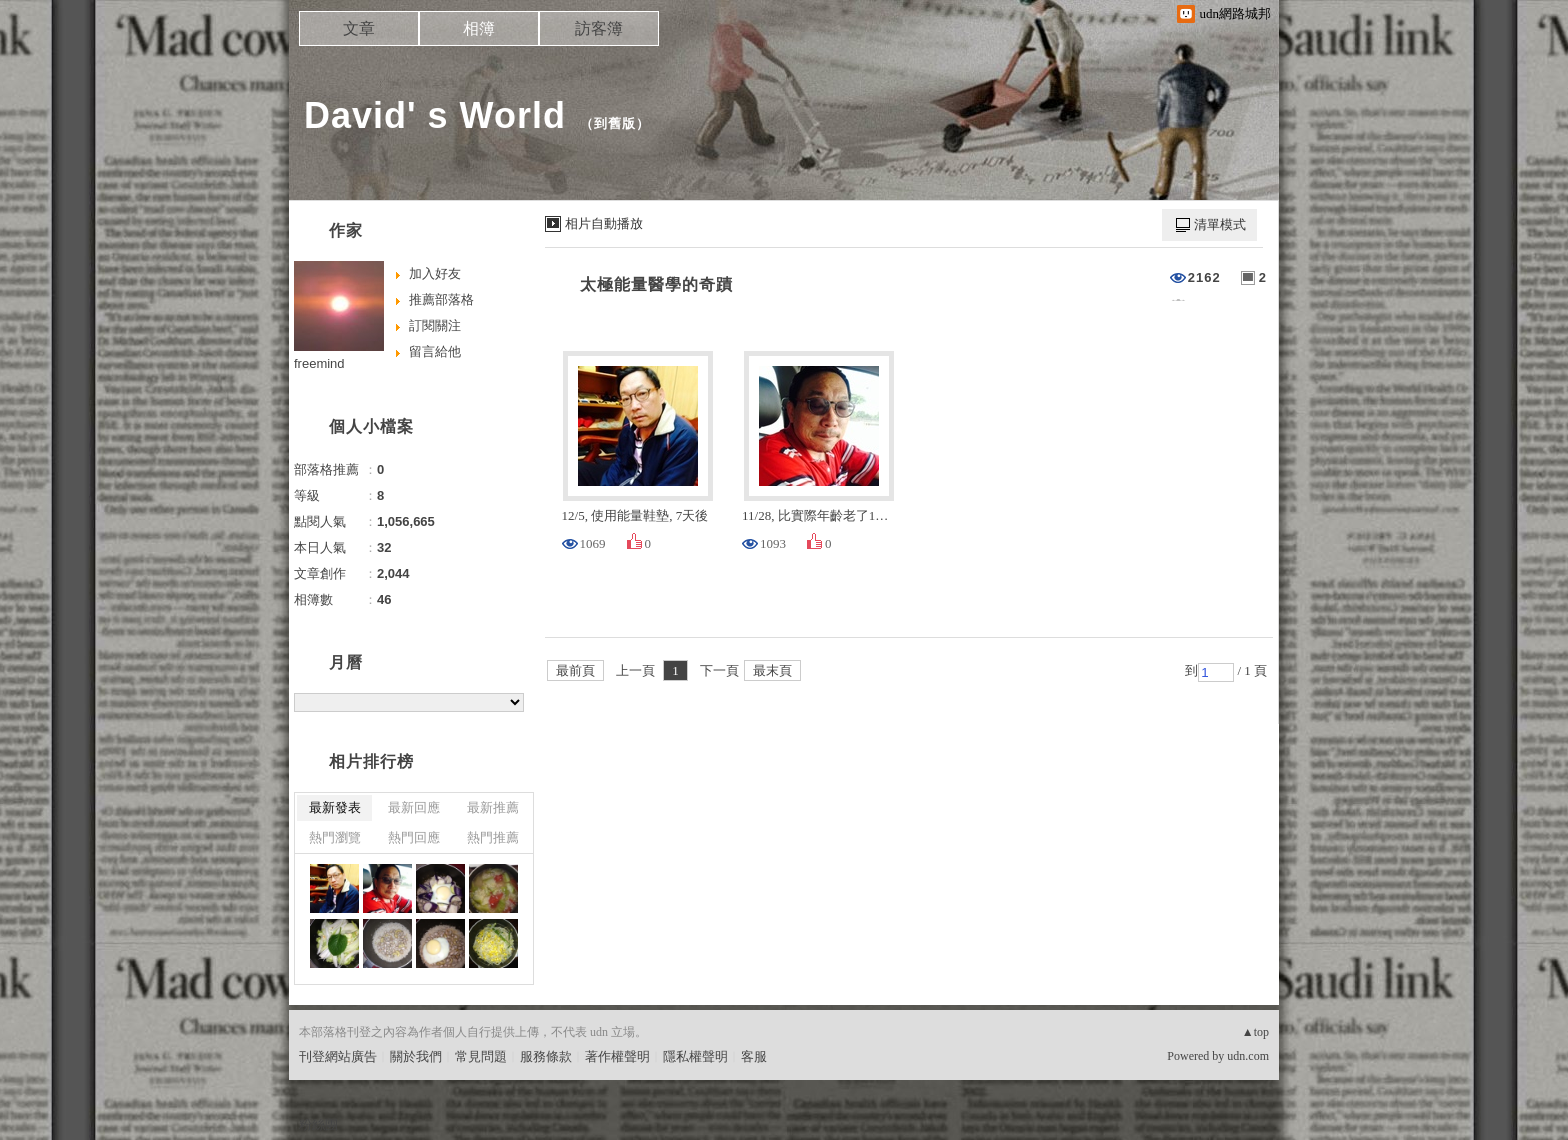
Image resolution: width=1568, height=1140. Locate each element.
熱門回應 (414, 837)
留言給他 (435, 351)
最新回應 (414, 807)
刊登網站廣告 (338, 1056)
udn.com (1248, 1056)
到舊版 (615, 123)
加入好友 (435, 273)
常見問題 (481, 1056)
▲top (1255, 1032)
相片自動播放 (604, 223)
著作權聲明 (617, 1056)
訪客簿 (599, 28)
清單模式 (1220, 224)
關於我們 (416, 1056)
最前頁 (575, 670)
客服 (754, 1056)
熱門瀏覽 (335, 837)
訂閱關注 (435, 325)
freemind (319, 363)
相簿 (479, 28)
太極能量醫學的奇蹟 (656, 284)
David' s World (435, 115)
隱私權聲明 (695, 1056)
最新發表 (335, 807)
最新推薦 (493, 807)
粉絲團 (318, 1124)
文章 (359, 28)
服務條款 (546, 1056)
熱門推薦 (493, 837)
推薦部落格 (441, 299)
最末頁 (772, 670)
